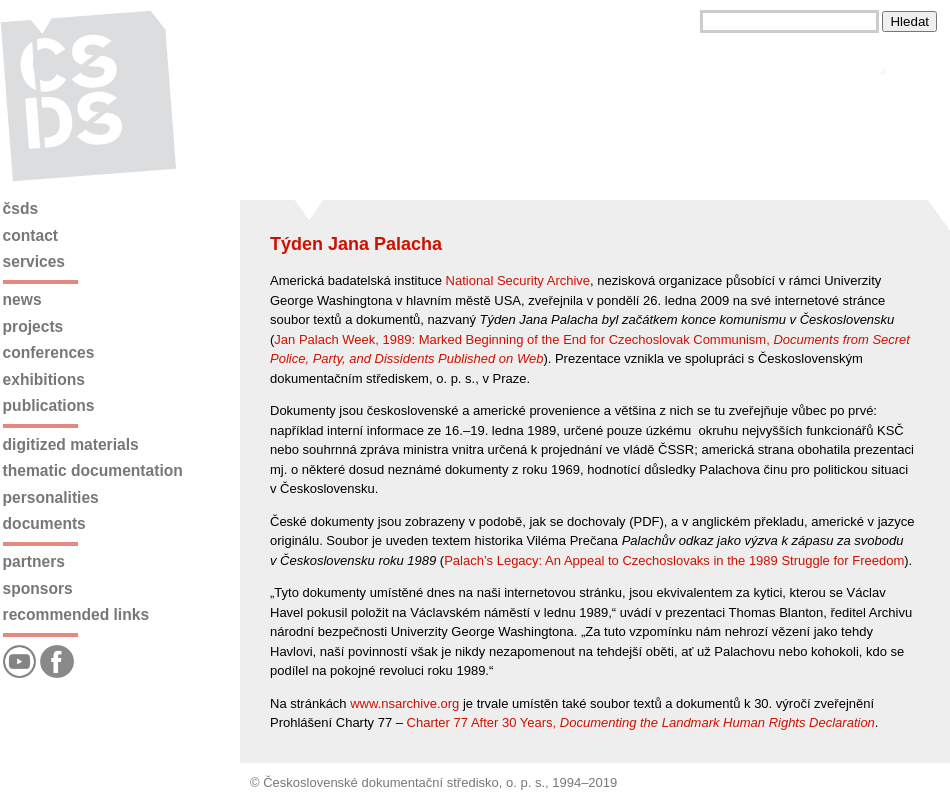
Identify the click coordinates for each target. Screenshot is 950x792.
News (22, 299)
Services (34, 261)
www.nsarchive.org (404, 703)
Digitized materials (71, 444)
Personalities (51, 497)
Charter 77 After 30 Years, (641, 722)
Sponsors (38, 588)
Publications (49, 405)
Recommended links (76, 614)
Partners (34, 561)
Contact (30, 235)
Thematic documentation (93, 470)
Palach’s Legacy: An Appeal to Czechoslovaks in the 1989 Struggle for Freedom (674, 560)
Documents (44, 523)
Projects (33, 326)
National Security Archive (518, 280)
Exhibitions (44, 379)
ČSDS (21, 208)
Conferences (49, 352)
